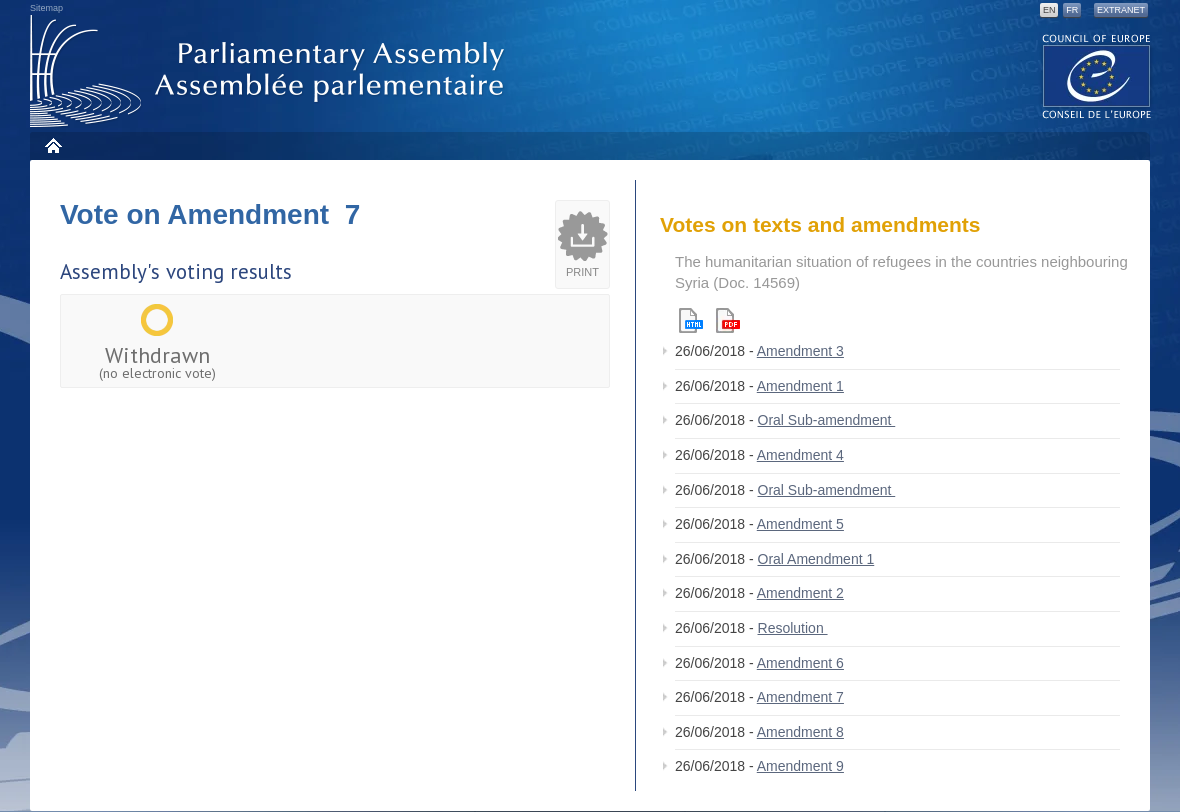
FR (1072, 10)
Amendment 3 (800, 351)
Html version (691, 320)
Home (52, 145)
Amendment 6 (800, 663)
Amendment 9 (800, 766)
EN (1049, 10)
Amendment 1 (800, 386)
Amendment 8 (800, 732)
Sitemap (46, 8)
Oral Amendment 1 (816, 559)
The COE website (1097, 75)
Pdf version (728, 320)
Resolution (793, 628)
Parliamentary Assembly (271, 71)
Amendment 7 (800, 697)
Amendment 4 (800, 455)
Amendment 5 (800, 524)
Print (582, 272)
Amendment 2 (800, 593)
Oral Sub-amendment (827, 420)
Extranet (1121, 10)
